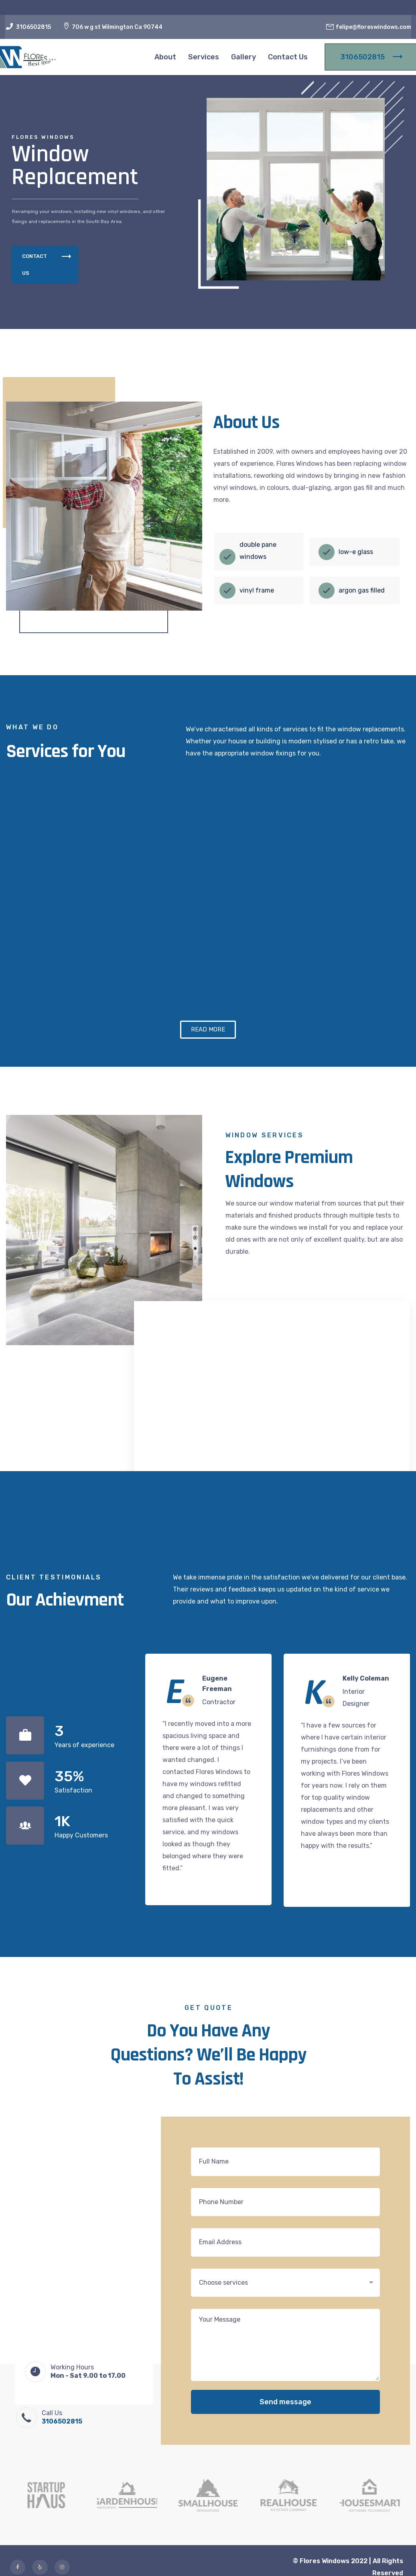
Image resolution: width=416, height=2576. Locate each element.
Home (132, 57)
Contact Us (288, 57)
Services (203, 57)
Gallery (243, 57)
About (165, 57)
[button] (208, 1069)
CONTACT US (46, 265)
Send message (285, 2440)
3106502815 (33, 27)
